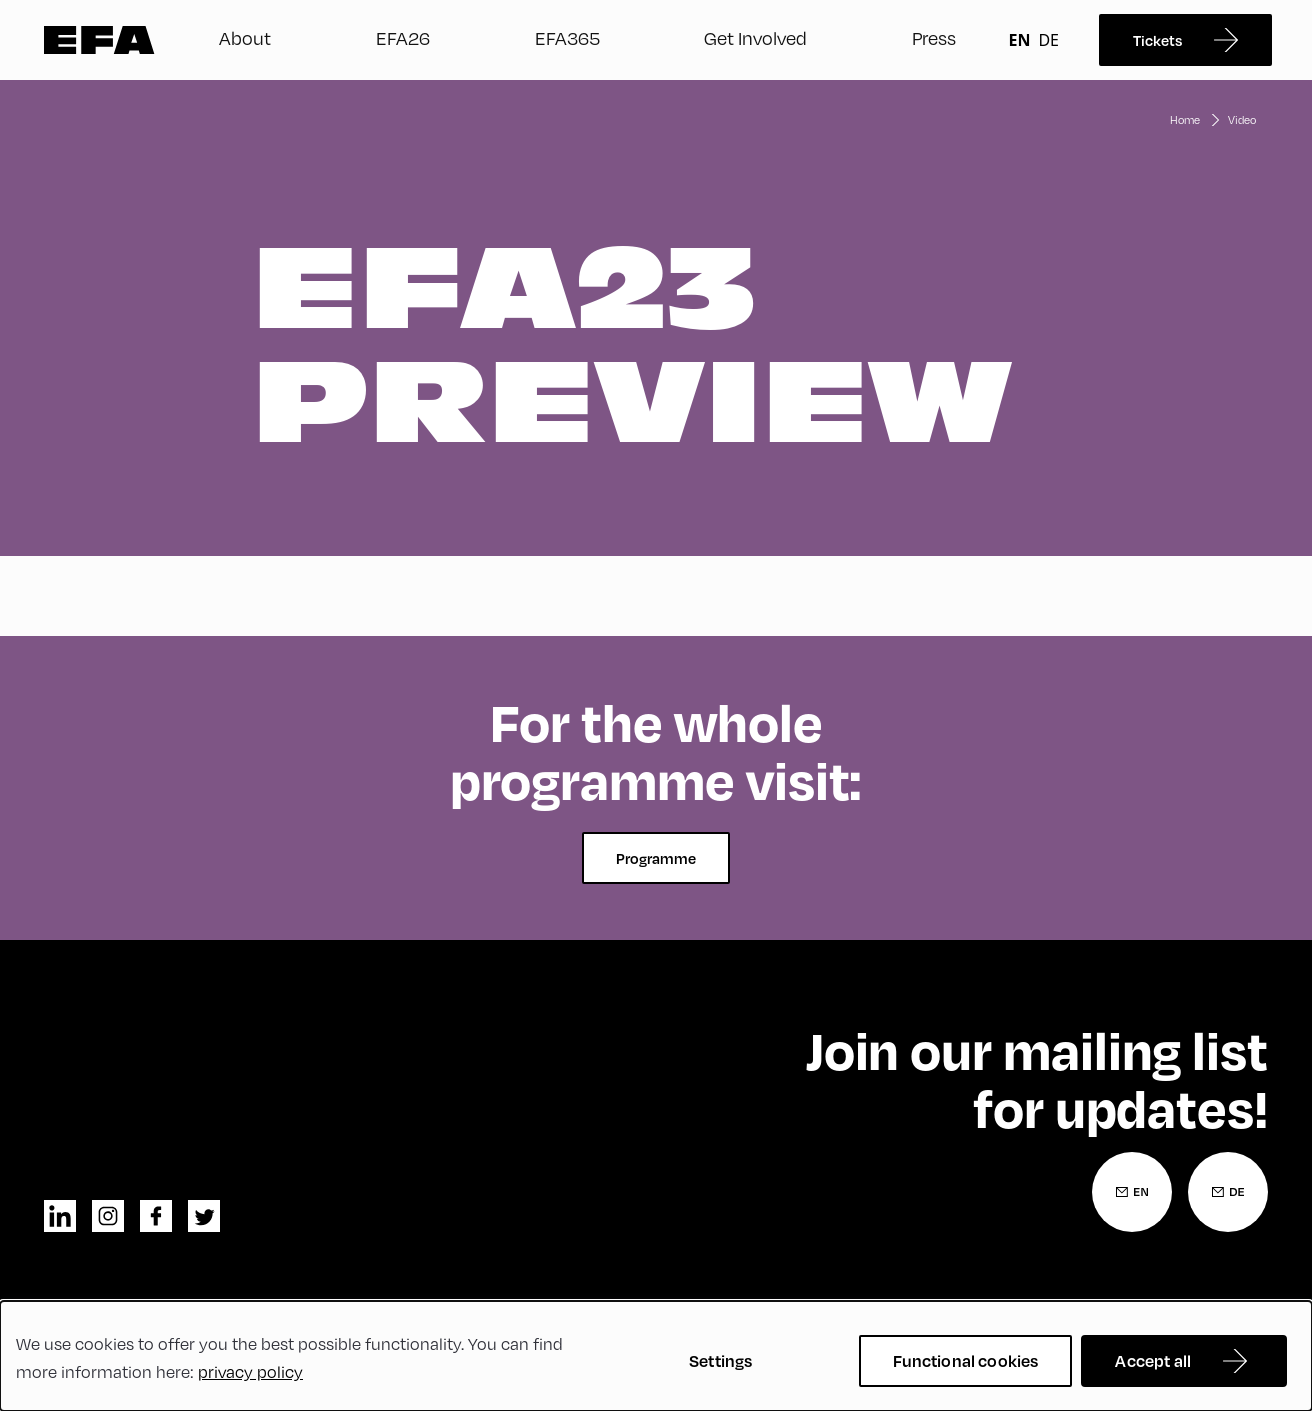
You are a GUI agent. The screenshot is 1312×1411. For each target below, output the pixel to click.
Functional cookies (966, 1360)
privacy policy (250, 1372)
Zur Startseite (99, 40)
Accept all (1153, 1360)
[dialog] (656, 1356)
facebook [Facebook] (156, 1216)
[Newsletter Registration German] (1228, 1192)
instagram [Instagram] (108, 1216)
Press (934, 38)
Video (1242, 120)
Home (1185, 120)
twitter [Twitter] (204, 1216)
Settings (720, 1360)
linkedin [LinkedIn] (60, 1216)
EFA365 (567, 38)
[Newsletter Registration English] (1132, 1192)
